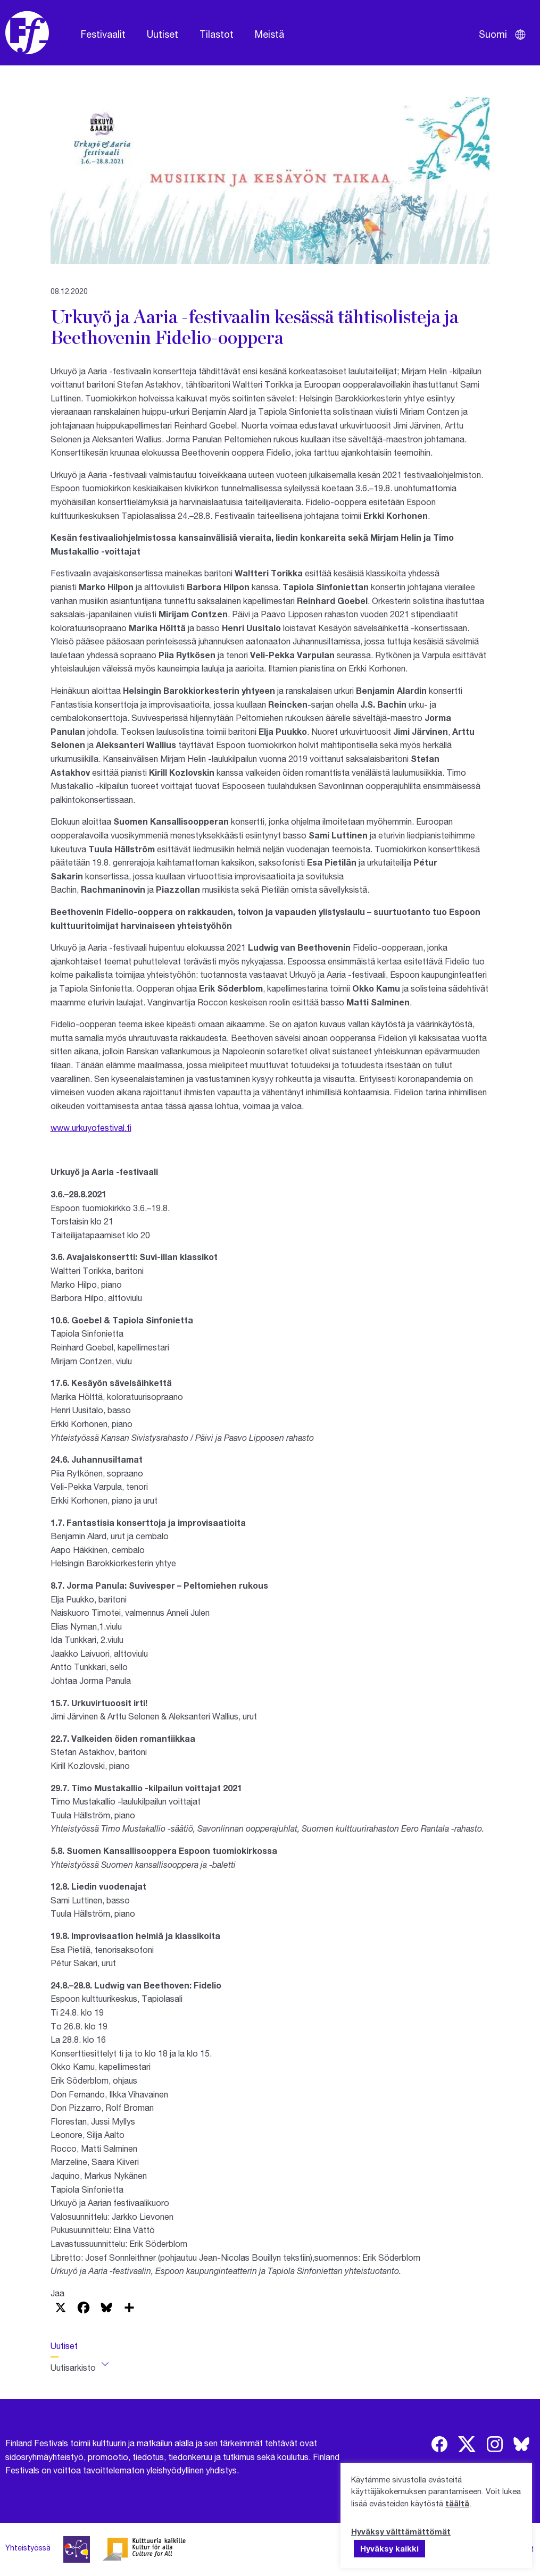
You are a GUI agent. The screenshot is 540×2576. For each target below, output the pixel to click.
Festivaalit (103, 34)
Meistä (269, 34)
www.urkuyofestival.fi (91, 1127)
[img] (439, 2444)
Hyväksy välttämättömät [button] (401, 2531)
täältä (457, 2503)
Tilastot (217, 34)
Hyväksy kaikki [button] (389, 2548)
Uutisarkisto (73, 2367)
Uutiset (162, 34)
